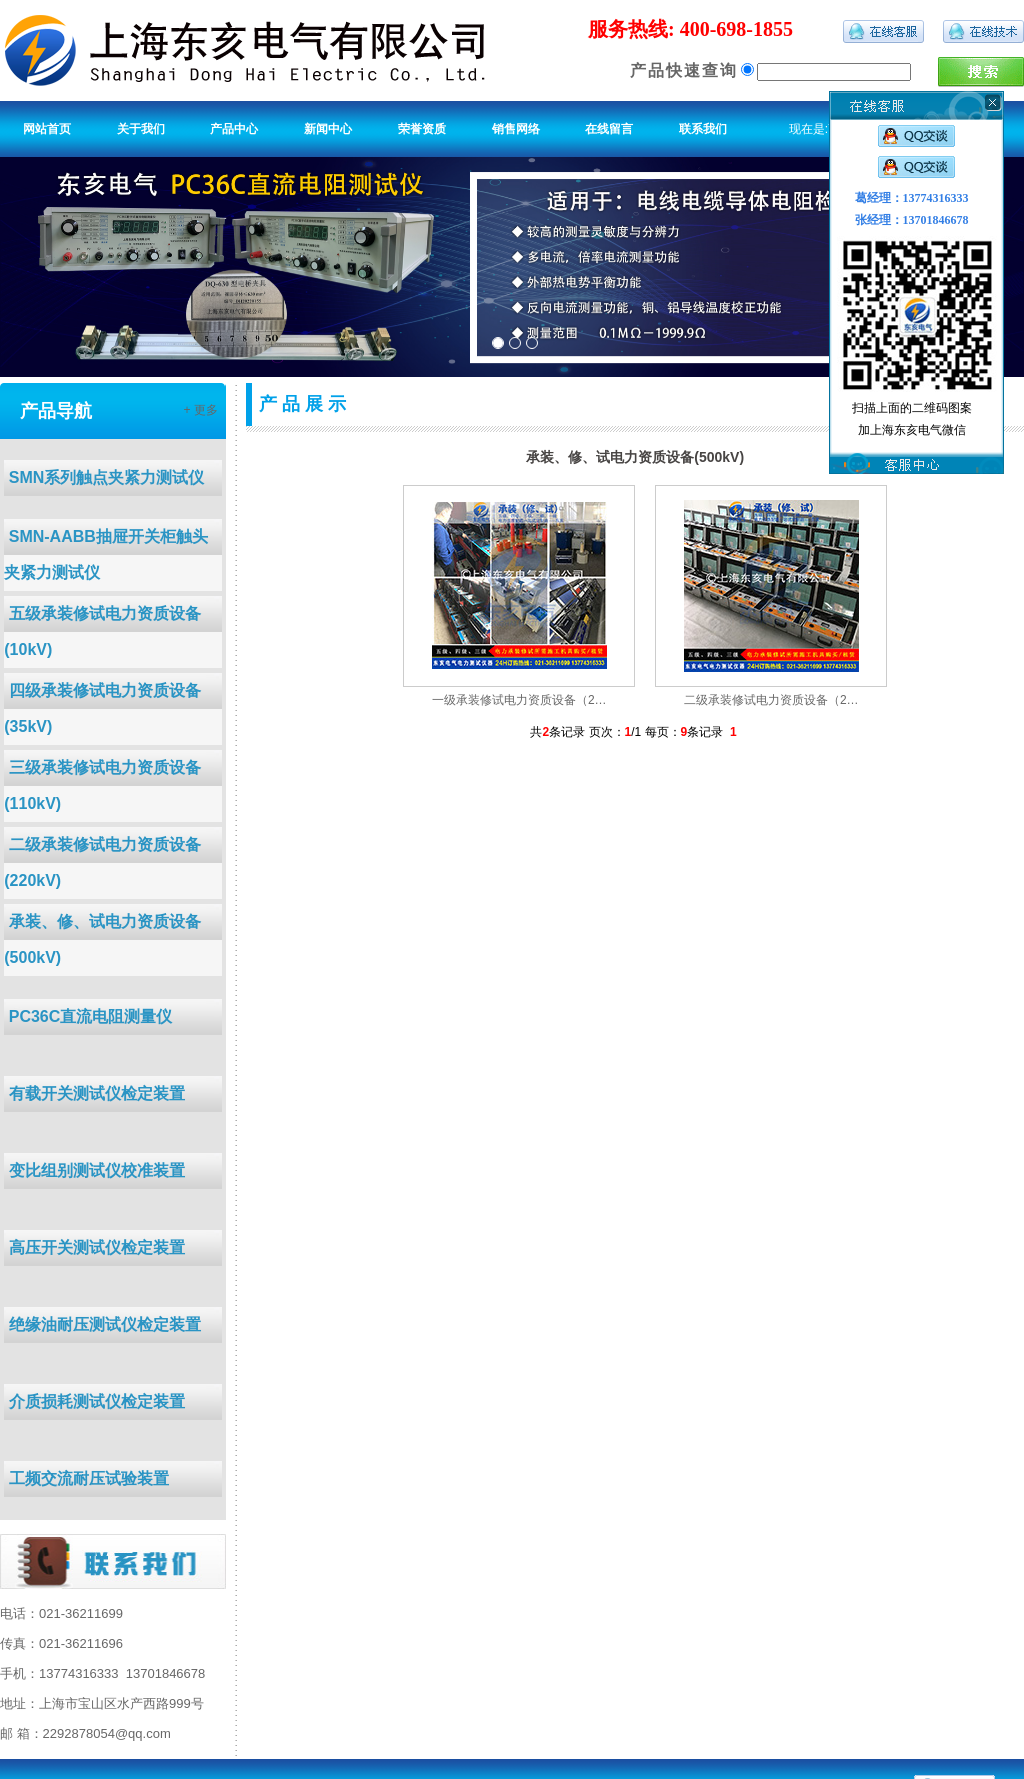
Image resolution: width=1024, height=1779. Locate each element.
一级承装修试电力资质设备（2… (519, 700)
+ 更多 (200, 410)
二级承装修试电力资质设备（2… (771, 700)
